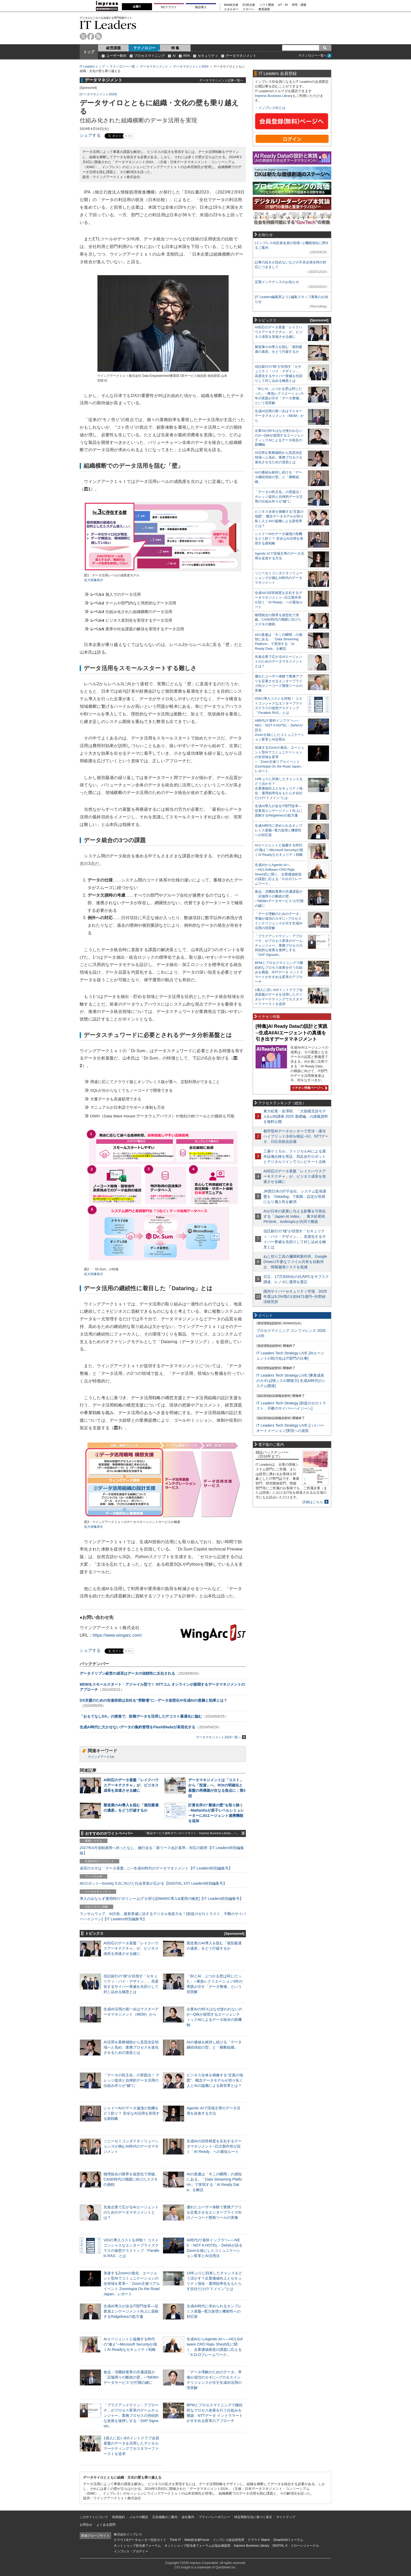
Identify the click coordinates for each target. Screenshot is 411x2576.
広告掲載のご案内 (164, 2517)
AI (174, 56)
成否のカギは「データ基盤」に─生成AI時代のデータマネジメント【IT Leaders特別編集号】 (156, 1868)
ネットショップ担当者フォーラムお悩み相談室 (197, 2545)
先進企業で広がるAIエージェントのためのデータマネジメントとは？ (131, 2212)
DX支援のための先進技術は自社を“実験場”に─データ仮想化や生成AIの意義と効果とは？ (153, 1700)
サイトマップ (285, 2517)
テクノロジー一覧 (122, 66)
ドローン (248, 9)
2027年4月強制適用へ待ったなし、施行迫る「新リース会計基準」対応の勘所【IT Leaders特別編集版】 (162, 1850)
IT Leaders (108, 24)
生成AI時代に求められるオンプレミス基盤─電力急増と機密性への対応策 (214, 2311)
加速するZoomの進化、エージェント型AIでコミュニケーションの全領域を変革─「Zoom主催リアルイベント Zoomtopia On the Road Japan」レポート (132, 2283)
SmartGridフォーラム (288, 2540)
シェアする (90, 135)
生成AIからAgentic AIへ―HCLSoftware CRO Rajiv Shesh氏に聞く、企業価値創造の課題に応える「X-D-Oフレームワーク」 (278, 874)
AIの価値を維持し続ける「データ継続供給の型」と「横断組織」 (278, 477)
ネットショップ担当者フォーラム (137, 2545)
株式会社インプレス (128, 2534)
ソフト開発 (266, 4)
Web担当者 (231, 4)
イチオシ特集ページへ (308, 1087)
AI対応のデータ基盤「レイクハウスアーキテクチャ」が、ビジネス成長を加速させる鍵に (131, 1785)
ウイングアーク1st (101, 1757)
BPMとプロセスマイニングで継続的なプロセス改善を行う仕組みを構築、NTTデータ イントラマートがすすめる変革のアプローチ (279, 972)
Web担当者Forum (196, 2540)
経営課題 (113, 48)
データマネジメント (241, 56)
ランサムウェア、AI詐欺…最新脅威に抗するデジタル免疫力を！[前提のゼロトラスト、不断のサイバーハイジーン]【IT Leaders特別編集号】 (163, 1916)
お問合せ (86, 2525)
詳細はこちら (312, 1502)
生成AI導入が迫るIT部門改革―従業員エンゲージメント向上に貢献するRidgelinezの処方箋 (131, 2311)
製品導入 (201, 7)
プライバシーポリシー (214, 2517)
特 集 (175, 48)
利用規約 (118, 2517)
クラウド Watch (259, 2540)
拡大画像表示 (93, 580)
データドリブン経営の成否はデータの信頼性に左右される (127, 1673)
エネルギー (231, 9)
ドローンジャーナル (305, 2545)
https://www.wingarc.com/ (117, 1635)
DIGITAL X (280, 2545)
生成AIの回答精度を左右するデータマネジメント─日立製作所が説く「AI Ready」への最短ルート (214, 2146)
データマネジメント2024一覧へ (221, 1737)
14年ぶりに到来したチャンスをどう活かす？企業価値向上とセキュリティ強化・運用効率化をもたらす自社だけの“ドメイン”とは (279, 788)
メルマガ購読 (138, 2517)
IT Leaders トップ (92, 66)
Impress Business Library (274, 96)
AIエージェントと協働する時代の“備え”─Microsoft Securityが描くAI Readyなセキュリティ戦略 (130, 2344)
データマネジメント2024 (191, 66)
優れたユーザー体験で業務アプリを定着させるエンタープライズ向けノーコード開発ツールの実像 (214, 2212)
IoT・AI (283, 4)
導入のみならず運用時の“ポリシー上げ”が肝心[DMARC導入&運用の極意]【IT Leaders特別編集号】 (161, 1898)
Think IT (175, 2540)
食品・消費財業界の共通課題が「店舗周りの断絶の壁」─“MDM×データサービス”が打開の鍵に (131, 2377)
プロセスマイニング (149, 56)
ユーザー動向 (116, 56)
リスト (129, 135)
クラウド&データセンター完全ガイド (140, 2540)
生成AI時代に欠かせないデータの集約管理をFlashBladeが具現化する (137, 1727)
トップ (88, 52)
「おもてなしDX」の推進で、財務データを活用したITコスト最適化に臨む (141, 1716)
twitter (83, 36)
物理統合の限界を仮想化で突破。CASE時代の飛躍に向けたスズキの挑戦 (131, 2179)
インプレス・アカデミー (131, 2551)
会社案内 (188, 2517)
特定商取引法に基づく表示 (253, 2517)
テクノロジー (144, 48)
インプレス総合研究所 (228, 2540)
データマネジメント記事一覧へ (221, 80)
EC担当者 (249, 4)
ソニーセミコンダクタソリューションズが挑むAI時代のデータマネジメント (131, 2146)
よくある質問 (105, 2525)
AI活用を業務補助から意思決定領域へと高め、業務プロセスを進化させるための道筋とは (131, 2047)
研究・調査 (299, 4)
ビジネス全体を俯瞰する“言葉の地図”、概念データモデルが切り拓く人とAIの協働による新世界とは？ (215, 2080)
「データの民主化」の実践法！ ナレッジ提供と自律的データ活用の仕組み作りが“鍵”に (132, 2080)
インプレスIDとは (271, 108)
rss (98, 36)
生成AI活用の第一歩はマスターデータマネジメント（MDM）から (279, 415)
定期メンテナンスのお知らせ (277, 282)
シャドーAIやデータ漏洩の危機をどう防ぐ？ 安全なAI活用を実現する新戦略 (132, 2113)
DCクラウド (169, 7)
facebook (90, 36)
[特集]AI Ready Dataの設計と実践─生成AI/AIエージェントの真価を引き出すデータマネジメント (291, 1033)
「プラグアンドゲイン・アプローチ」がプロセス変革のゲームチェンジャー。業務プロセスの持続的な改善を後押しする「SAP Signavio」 (131, 2415)
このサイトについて (94, 2517)
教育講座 (264, 9)
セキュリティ (208, 56)
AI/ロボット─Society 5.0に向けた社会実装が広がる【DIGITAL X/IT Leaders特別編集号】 (153, 1883)
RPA (186, 56)
